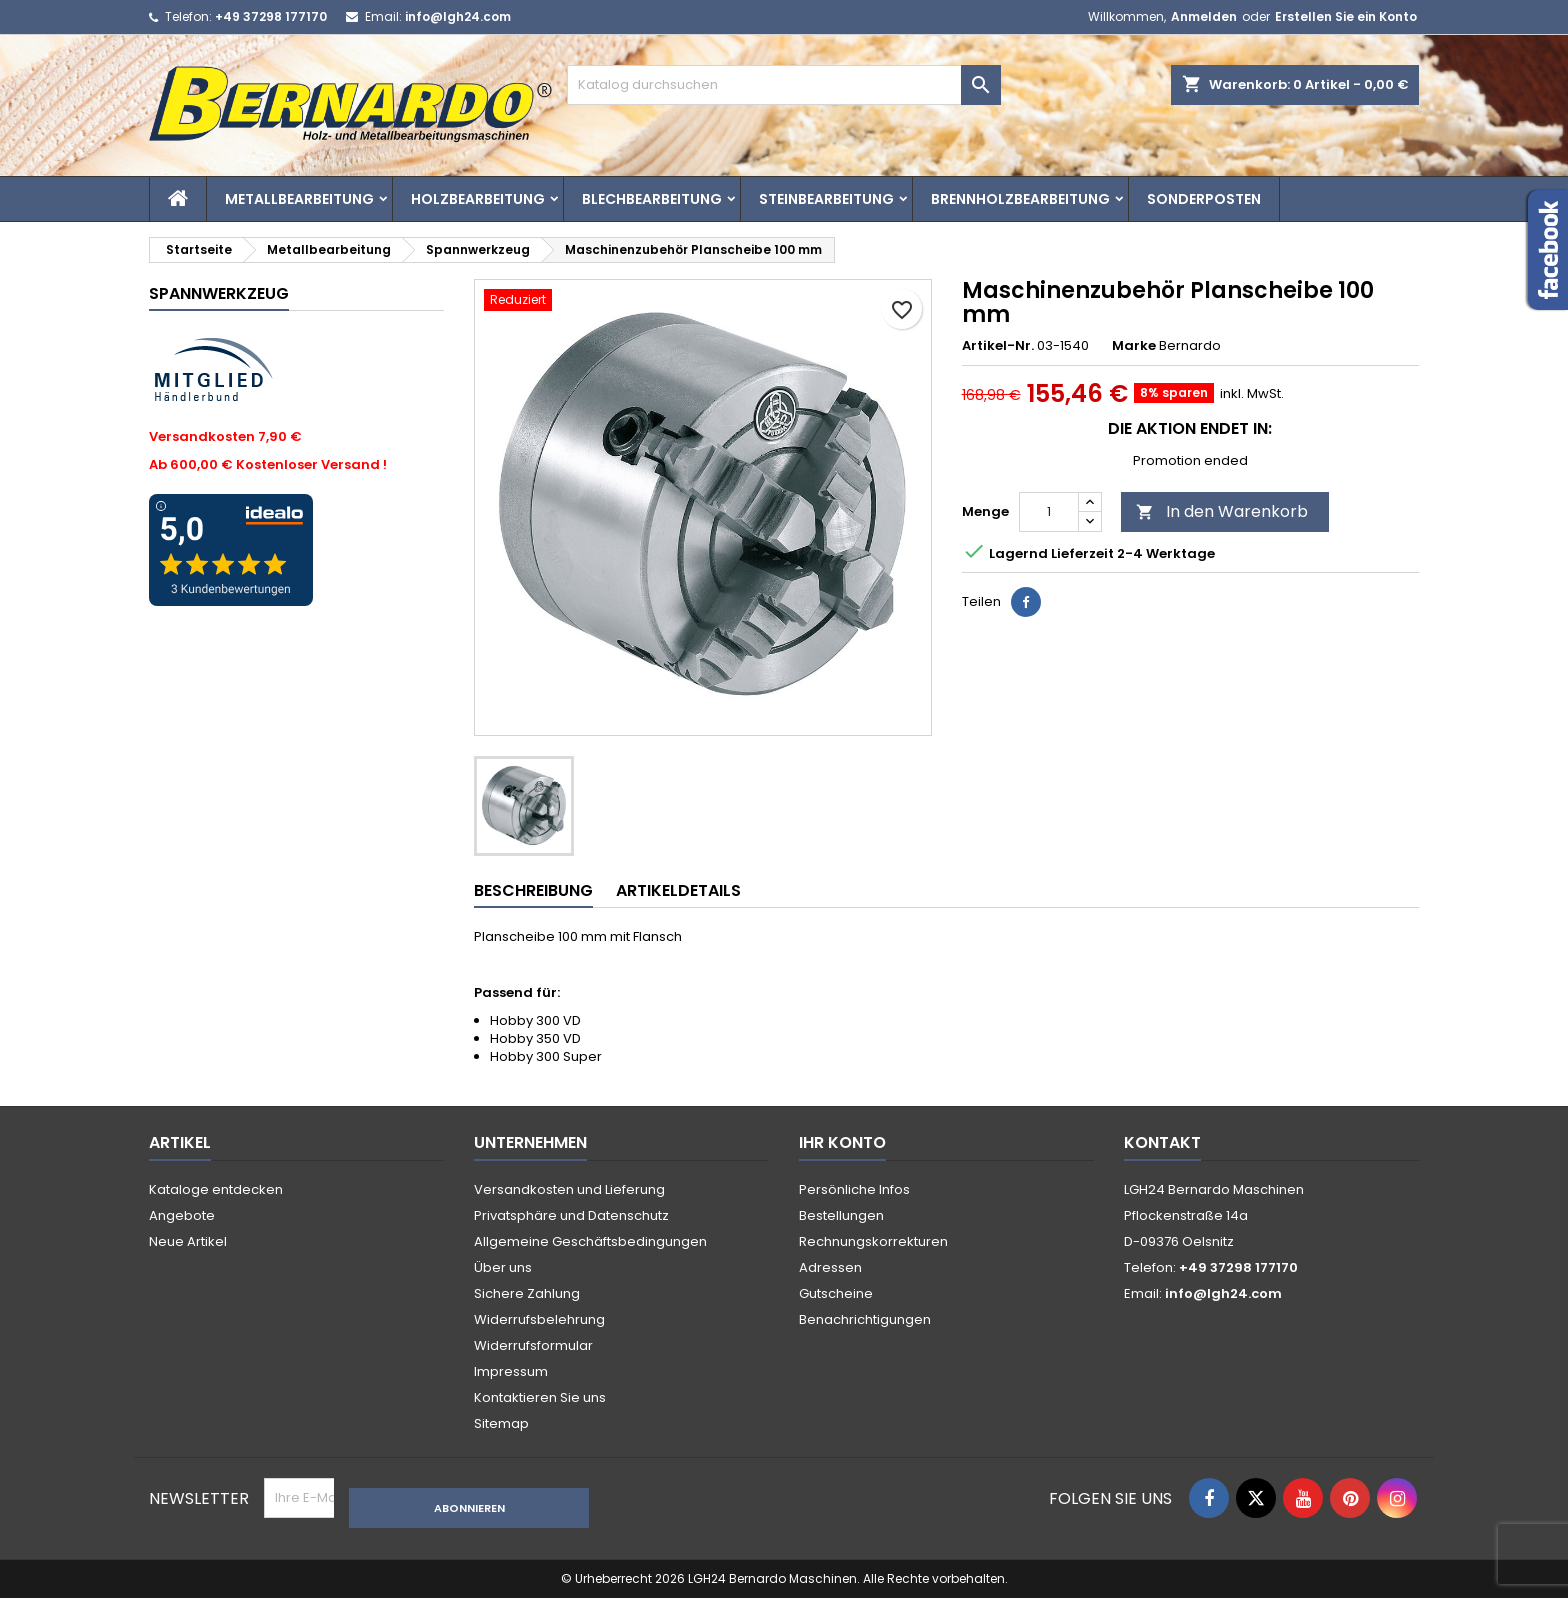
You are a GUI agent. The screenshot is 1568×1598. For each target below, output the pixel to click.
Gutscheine (836, 1293)
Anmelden (1204, 16)
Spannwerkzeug (219, 293)
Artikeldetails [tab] (678, 890)
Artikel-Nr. (998, 346)
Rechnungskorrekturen (873, 1241)
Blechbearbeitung (652, 199)
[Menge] (1049, 512)
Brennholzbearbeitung (1020, 199)
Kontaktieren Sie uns (540, 1397)
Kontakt (1162, 1142)
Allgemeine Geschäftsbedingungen (590, 1241)
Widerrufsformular (533, 1345)
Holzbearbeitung (478, 199)
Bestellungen (841, 1215)
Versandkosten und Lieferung (569, 1189)
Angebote (182, 1215)
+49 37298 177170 (271, 16)
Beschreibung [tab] (533, 890)
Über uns (503, 1267)
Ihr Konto (842, 1142)
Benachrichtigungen (865, 1319)
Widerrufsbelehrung (539, 1319)
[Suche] (783, 85)
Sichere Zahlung (527, 1293)
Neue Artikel (188, 1241)
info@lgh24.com (458, 16)
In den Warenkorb (1222, 511)
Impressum (511, 1371)
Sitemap (501, 1423)
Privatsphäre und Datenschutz (571, 1215)
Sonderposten (1204, 199)
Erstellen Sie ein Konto (1346, 16)
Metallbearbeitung (299, 199)
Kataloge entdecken (216, 1189)
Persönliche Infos (854, 1189)
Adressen (830, 1267)
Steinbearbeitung (826, 199)
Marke (1134, 346)
